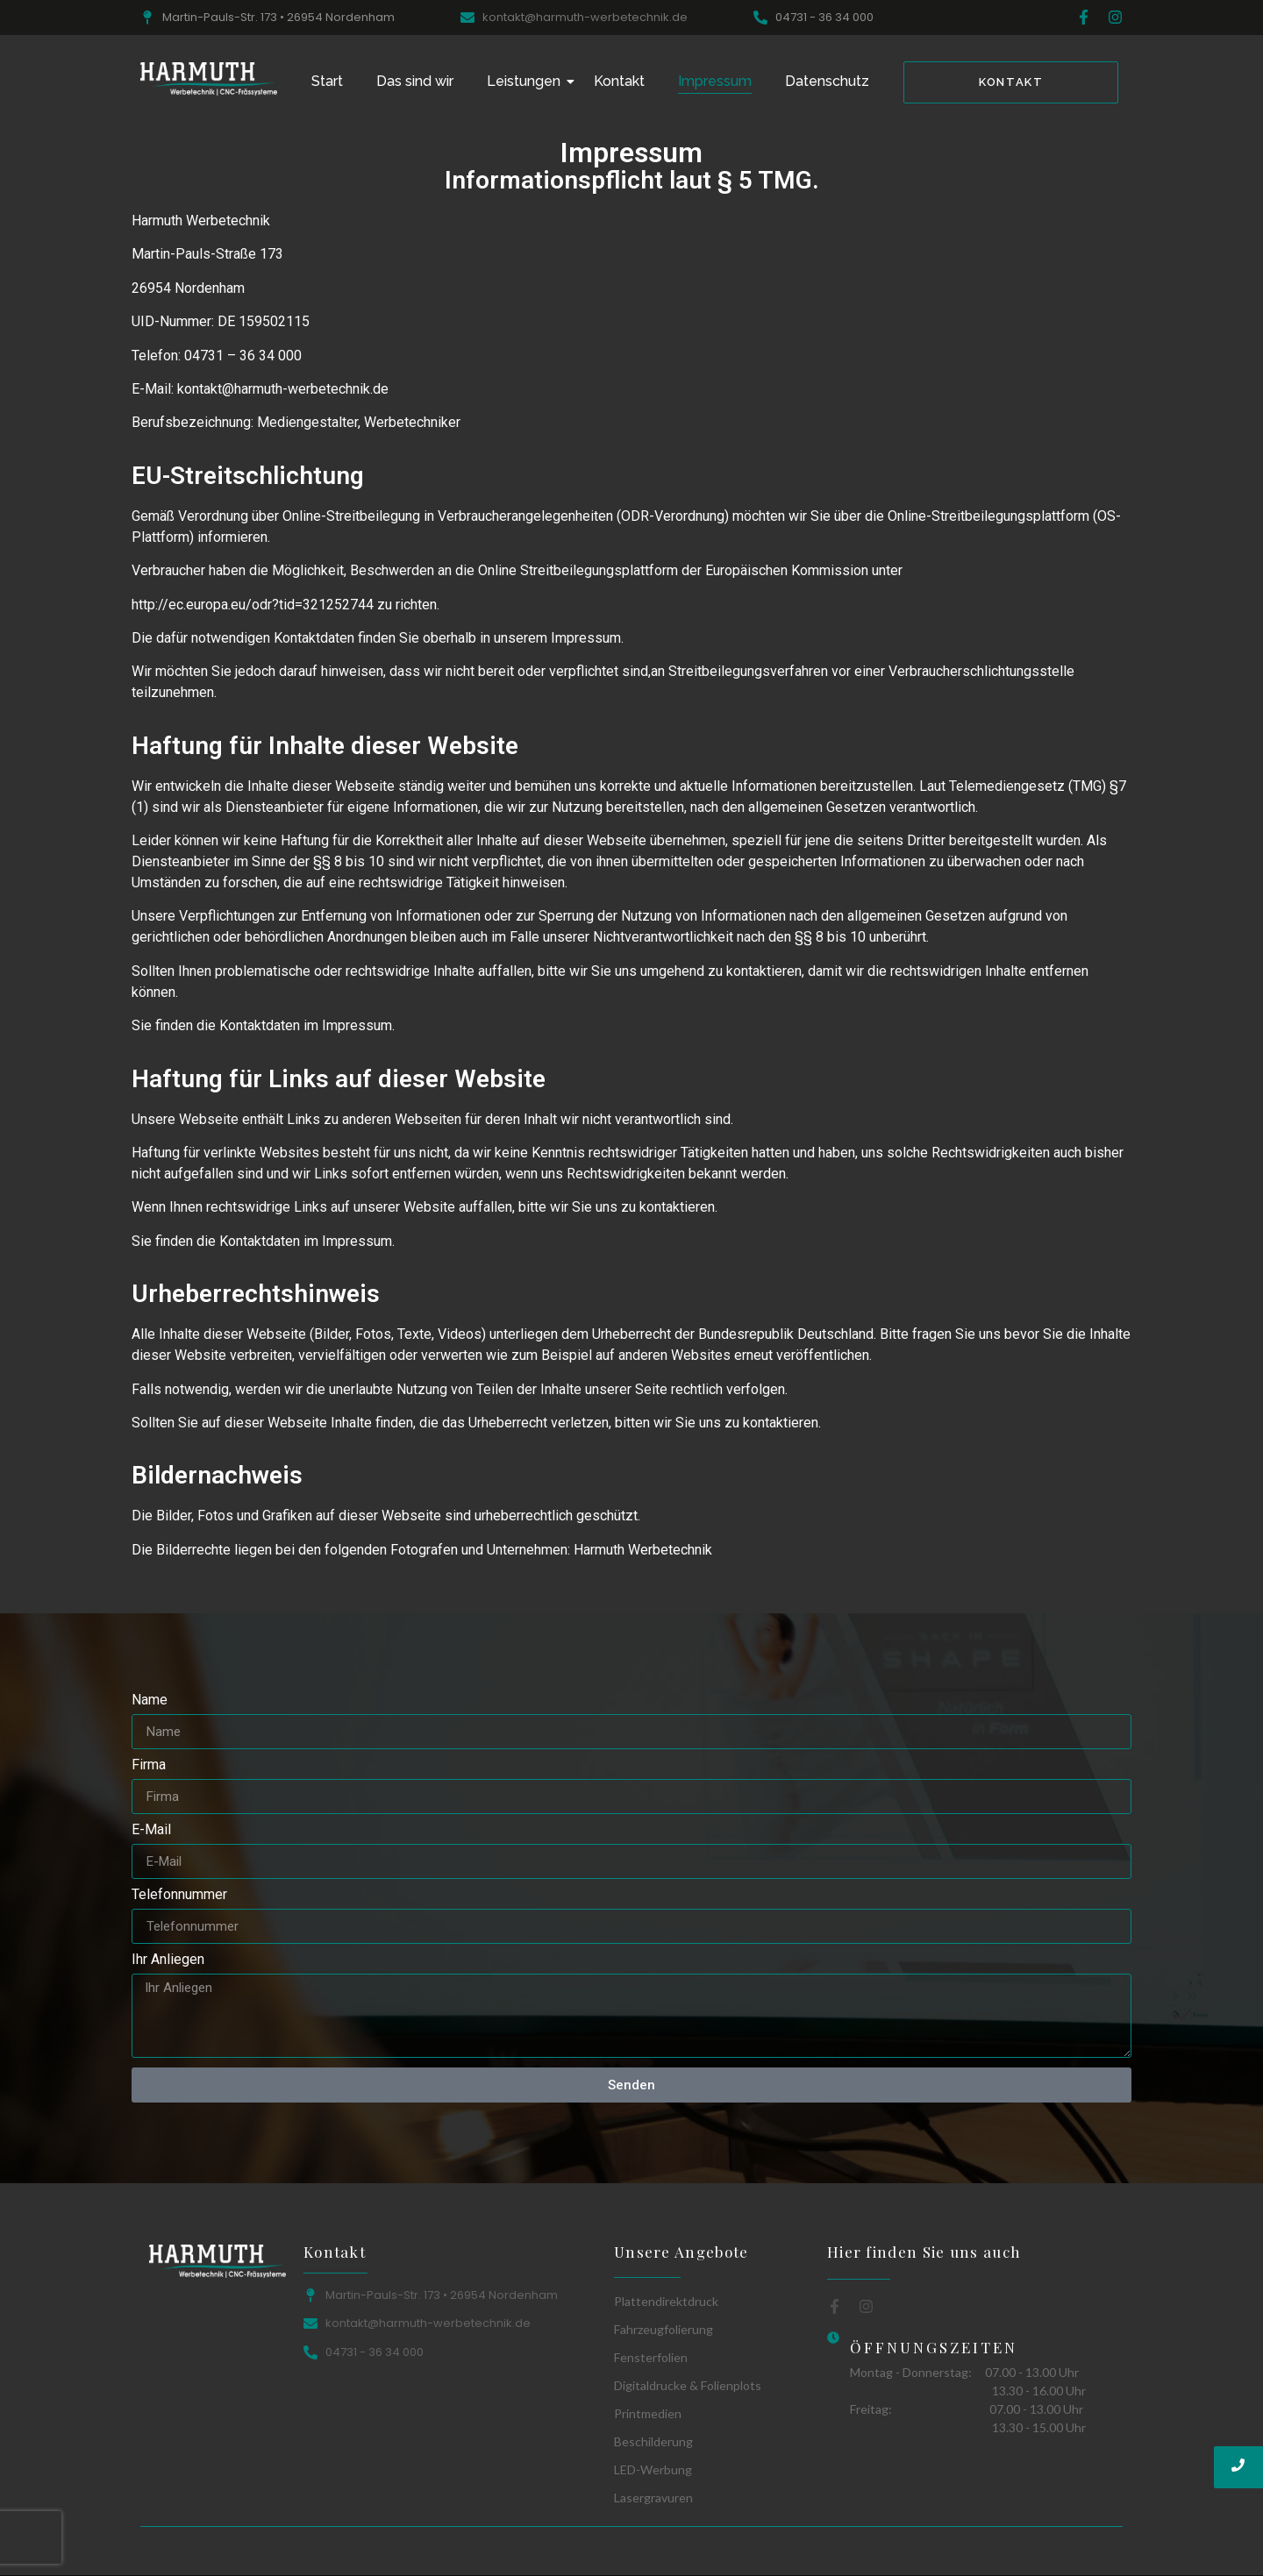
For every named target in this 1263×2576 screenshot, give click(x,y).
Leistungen (527, 81)
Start (327, 81)
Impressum (715, 81)
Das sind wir (414, 81)
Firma (149, 1765)
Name (150, 1700)
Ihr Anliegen (168, 1960)
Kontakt (619, 81)
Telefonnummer (179, 1895)
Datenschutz (827, 81)
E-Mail (151, 1830)
